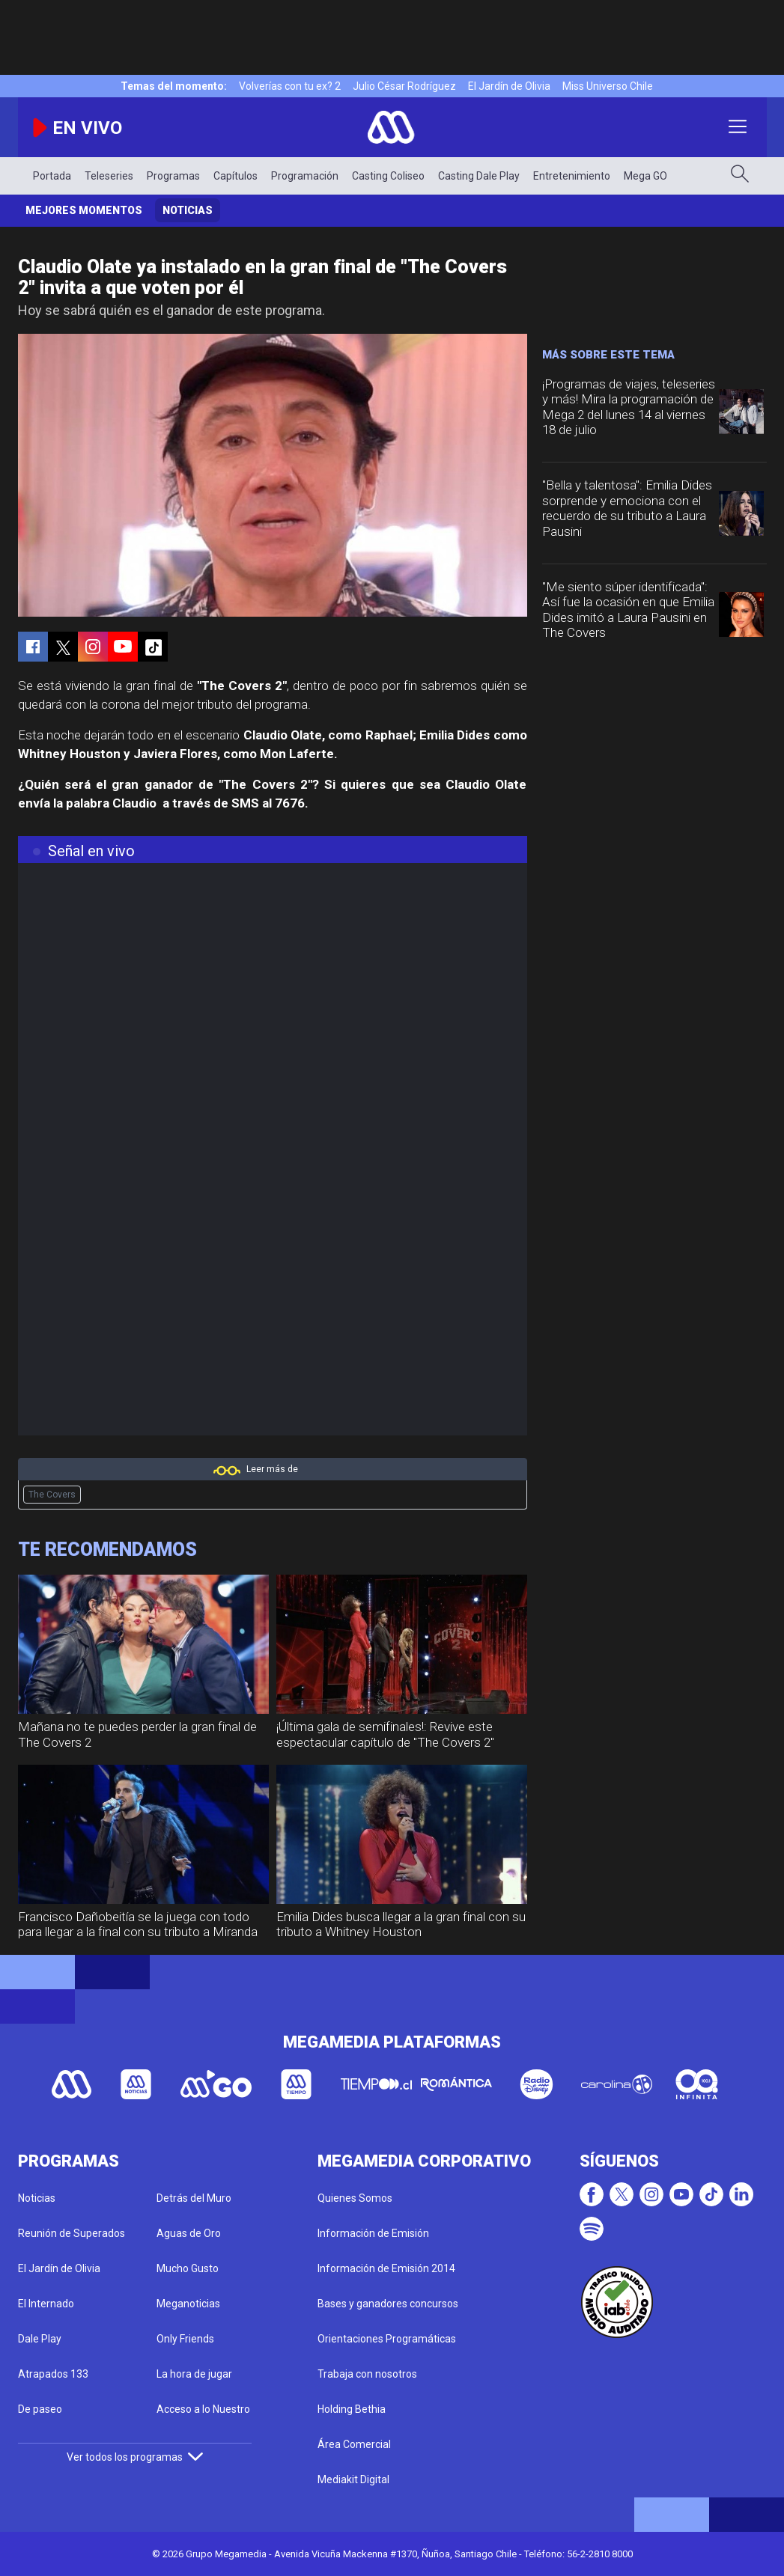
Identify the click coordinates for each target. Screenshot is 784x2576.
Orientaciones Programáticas (386, 2339)
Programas (173, 176)
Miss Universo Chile (607, 86)
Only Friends (185, 2339)
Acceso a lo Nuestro (203, 2409)
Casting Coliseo (388, 176)
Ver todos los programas (135, 2457)
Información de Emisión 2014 (386, 2268)
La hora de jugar (194, 2374)
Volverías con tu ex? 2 (290, 86)
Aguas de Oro (189, 2233)
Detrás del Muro (194, 2198)
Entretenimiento (571, 176)
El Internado (46, 2304)
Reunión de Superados (71, 2233)
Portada (52, 176)
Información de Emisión (373, 2233)
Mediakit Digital (353, 2479)
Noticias (187, 210)
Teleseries (109, 176)
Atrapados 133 (53, 2374)
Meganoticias (188, 2304)
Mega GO (645, 176)
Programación (304, 176)
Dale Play (39, 2339)
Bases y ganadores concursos (387, 2304)
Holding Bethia (351, 2409)
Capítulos (235, 176)
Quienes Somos (354, 2198)
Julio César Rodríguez (404, 86)
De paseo (40, 2409)
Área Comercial (354, 2444)
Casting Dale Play (479, 176)
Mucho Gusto (188, 2268)
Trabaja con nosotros (367, 2374)
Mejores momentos (83, 210)
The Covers (52, 1494)
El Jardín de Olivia (509, 86)
